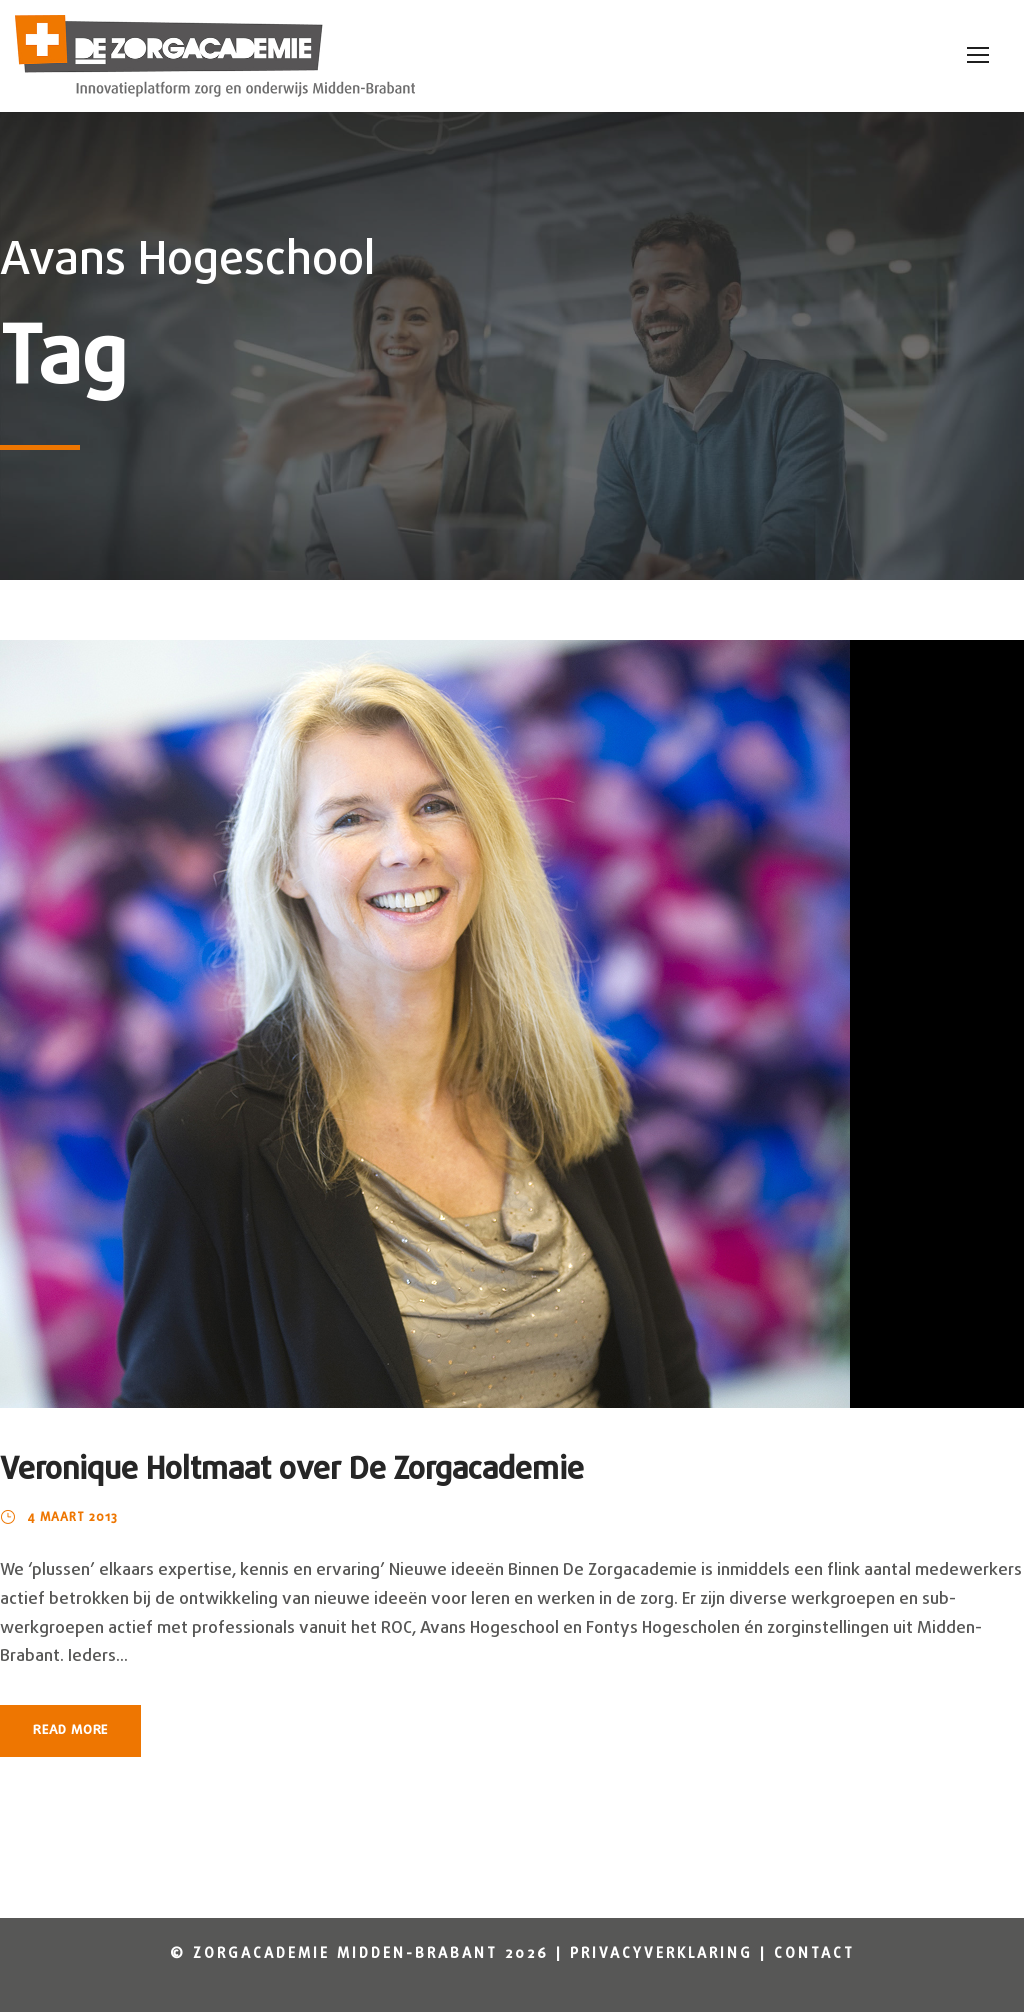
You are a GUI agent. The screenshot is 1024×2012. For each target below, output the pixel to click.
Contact (814, 1954)
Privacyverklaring (661, 1954)
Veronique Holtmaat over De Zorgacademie (292, 1470)
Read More (70, 1730)
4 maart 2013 (72, 1518)
